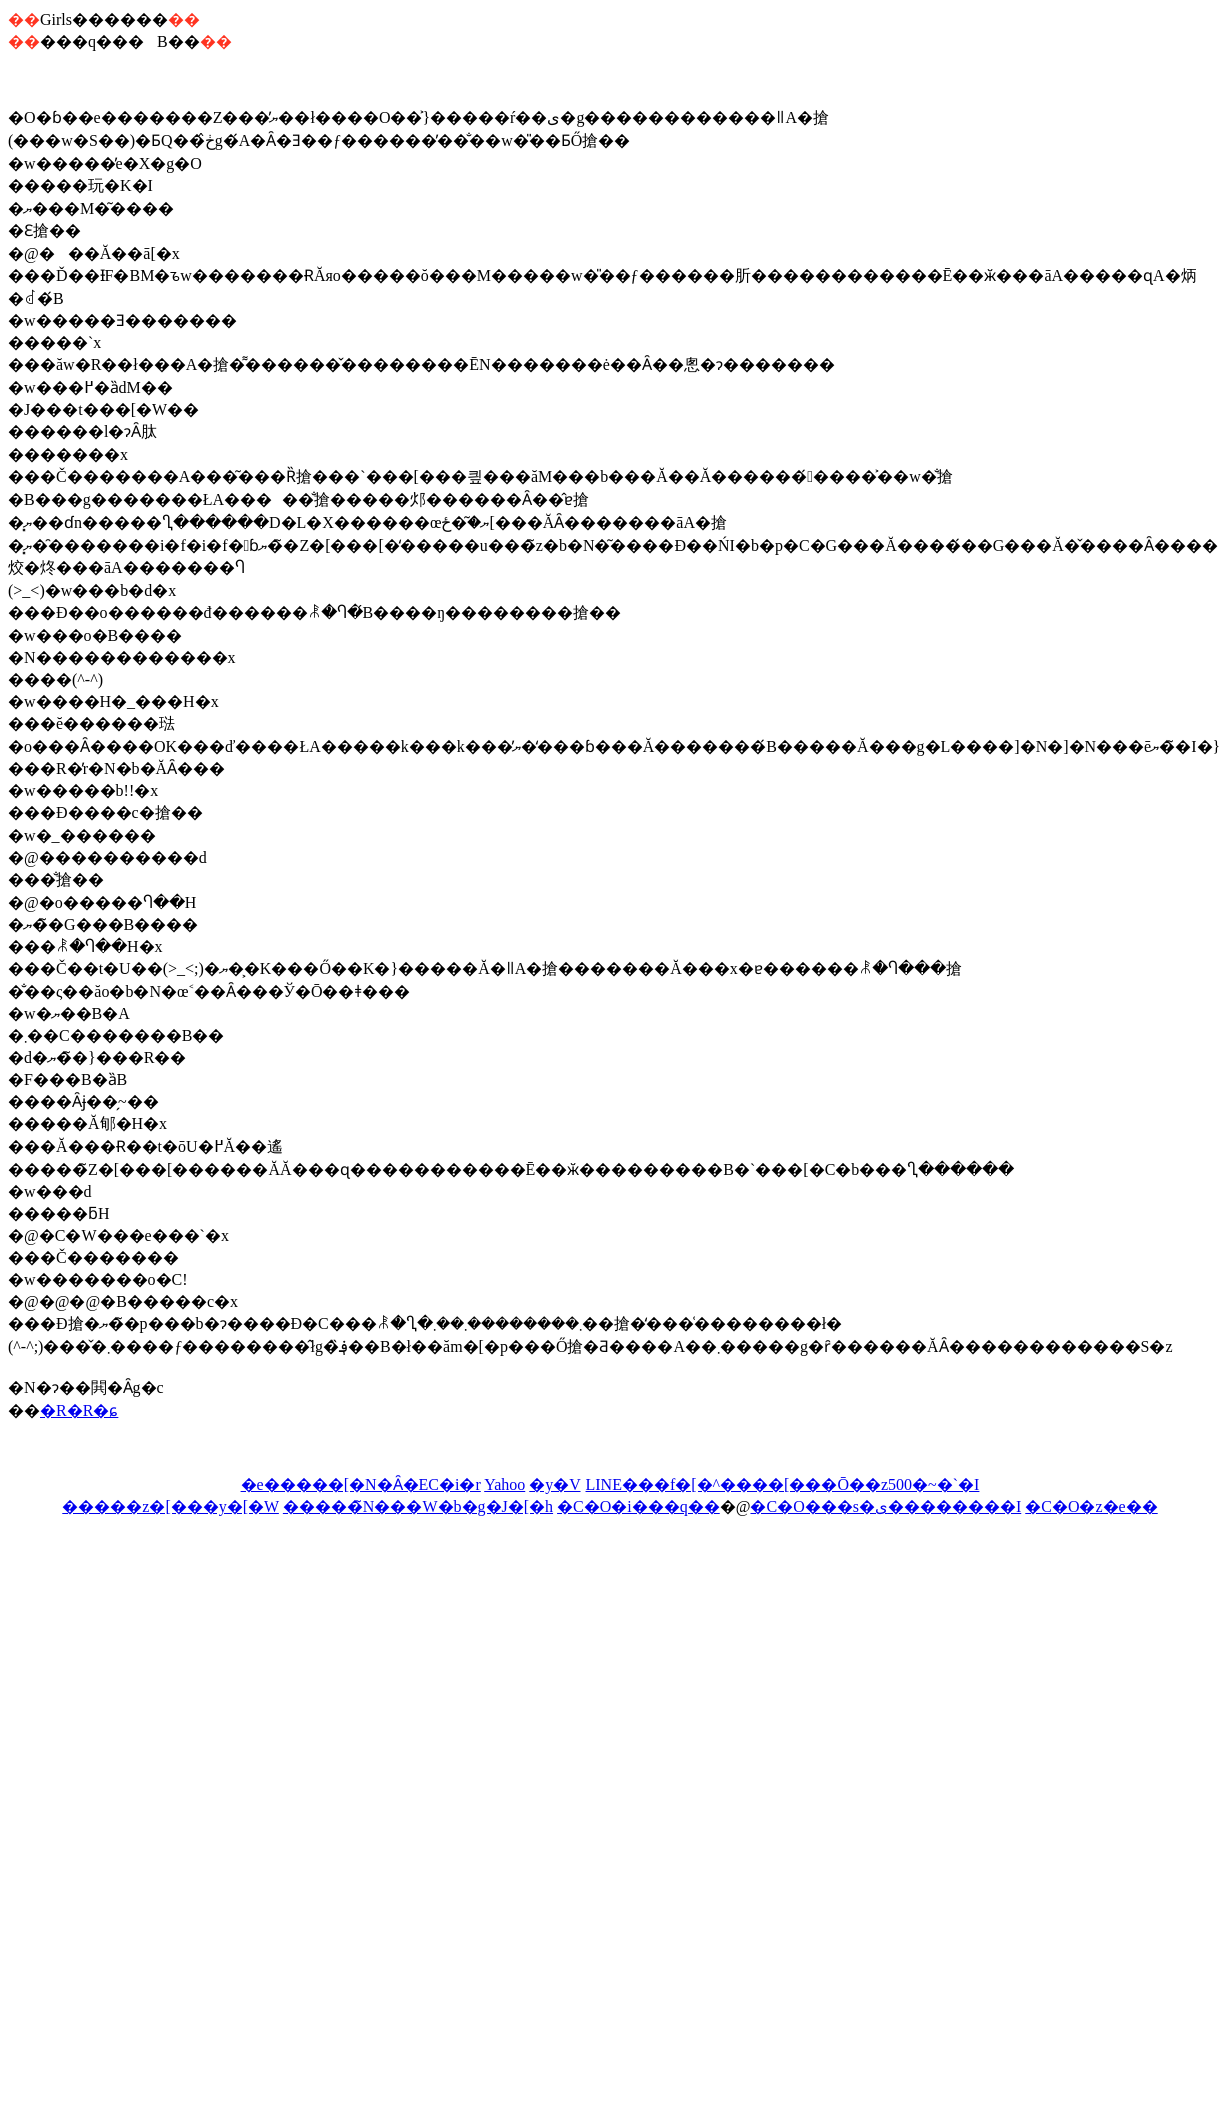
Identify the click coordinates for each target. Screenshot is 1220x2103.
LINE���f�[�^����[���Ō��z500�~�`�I (782, 1484)
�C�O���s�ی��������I (885, 1506)
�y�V (554, 1484)
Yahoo (504, 1484)
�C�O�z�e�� (1091, 1506)
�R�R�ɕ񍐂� (79, 1410)
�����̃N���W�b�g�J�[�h (418, 1506)
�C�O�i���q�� (638, 1506)
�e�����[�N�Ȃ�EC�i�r (361, 1484)
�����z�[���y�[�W (170, 1506)
